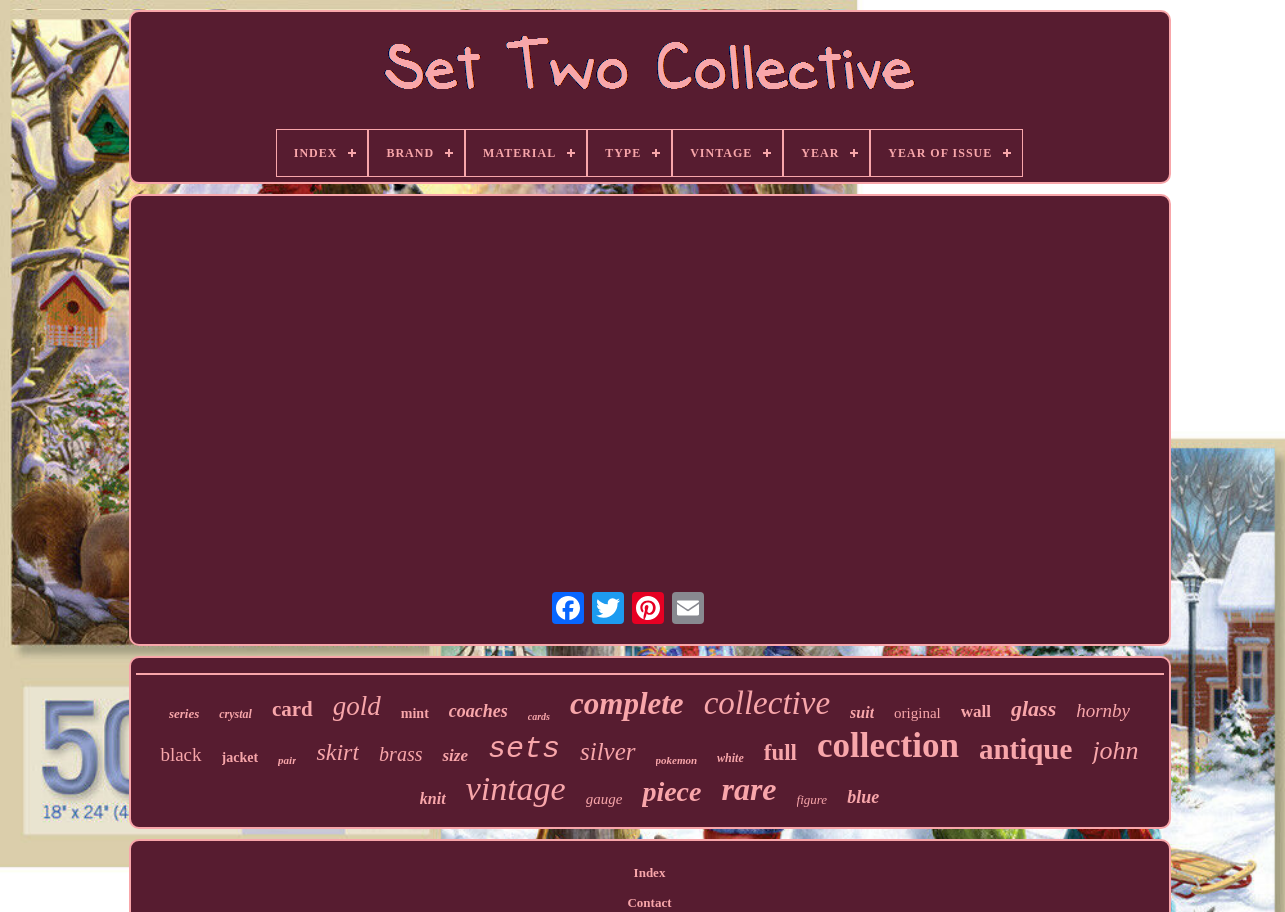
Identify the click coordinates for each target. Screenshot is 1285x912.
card (292, 709)
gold (357, 706)
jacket (240, 757)
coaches (478, 711)
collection (888, 745)
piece (671, 791)
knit (433, 798)
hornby (1103, 710)
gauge (604, 799)
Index (650, 872)
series (184, 713)
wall (976, 711)
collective (767, 703)
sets (524, 749)
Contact (649, 902)
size (455, 755)
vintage (516, 788)
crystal (235, 714)
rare (748, 789)
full (780, 752)
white (730, 758)
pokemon (677, 760)
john (1115, 750)
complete (627, 703)
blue (863, 797)
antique (1025, 749)
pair (287, 760)
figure (812, 799)
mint (415, 713)
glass (1033, 708)
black (180, 754)
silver (608, 751)
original (917, 713)
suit (862, 712)
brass (400, 754)
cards (539, 716)
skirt (337, 752)
